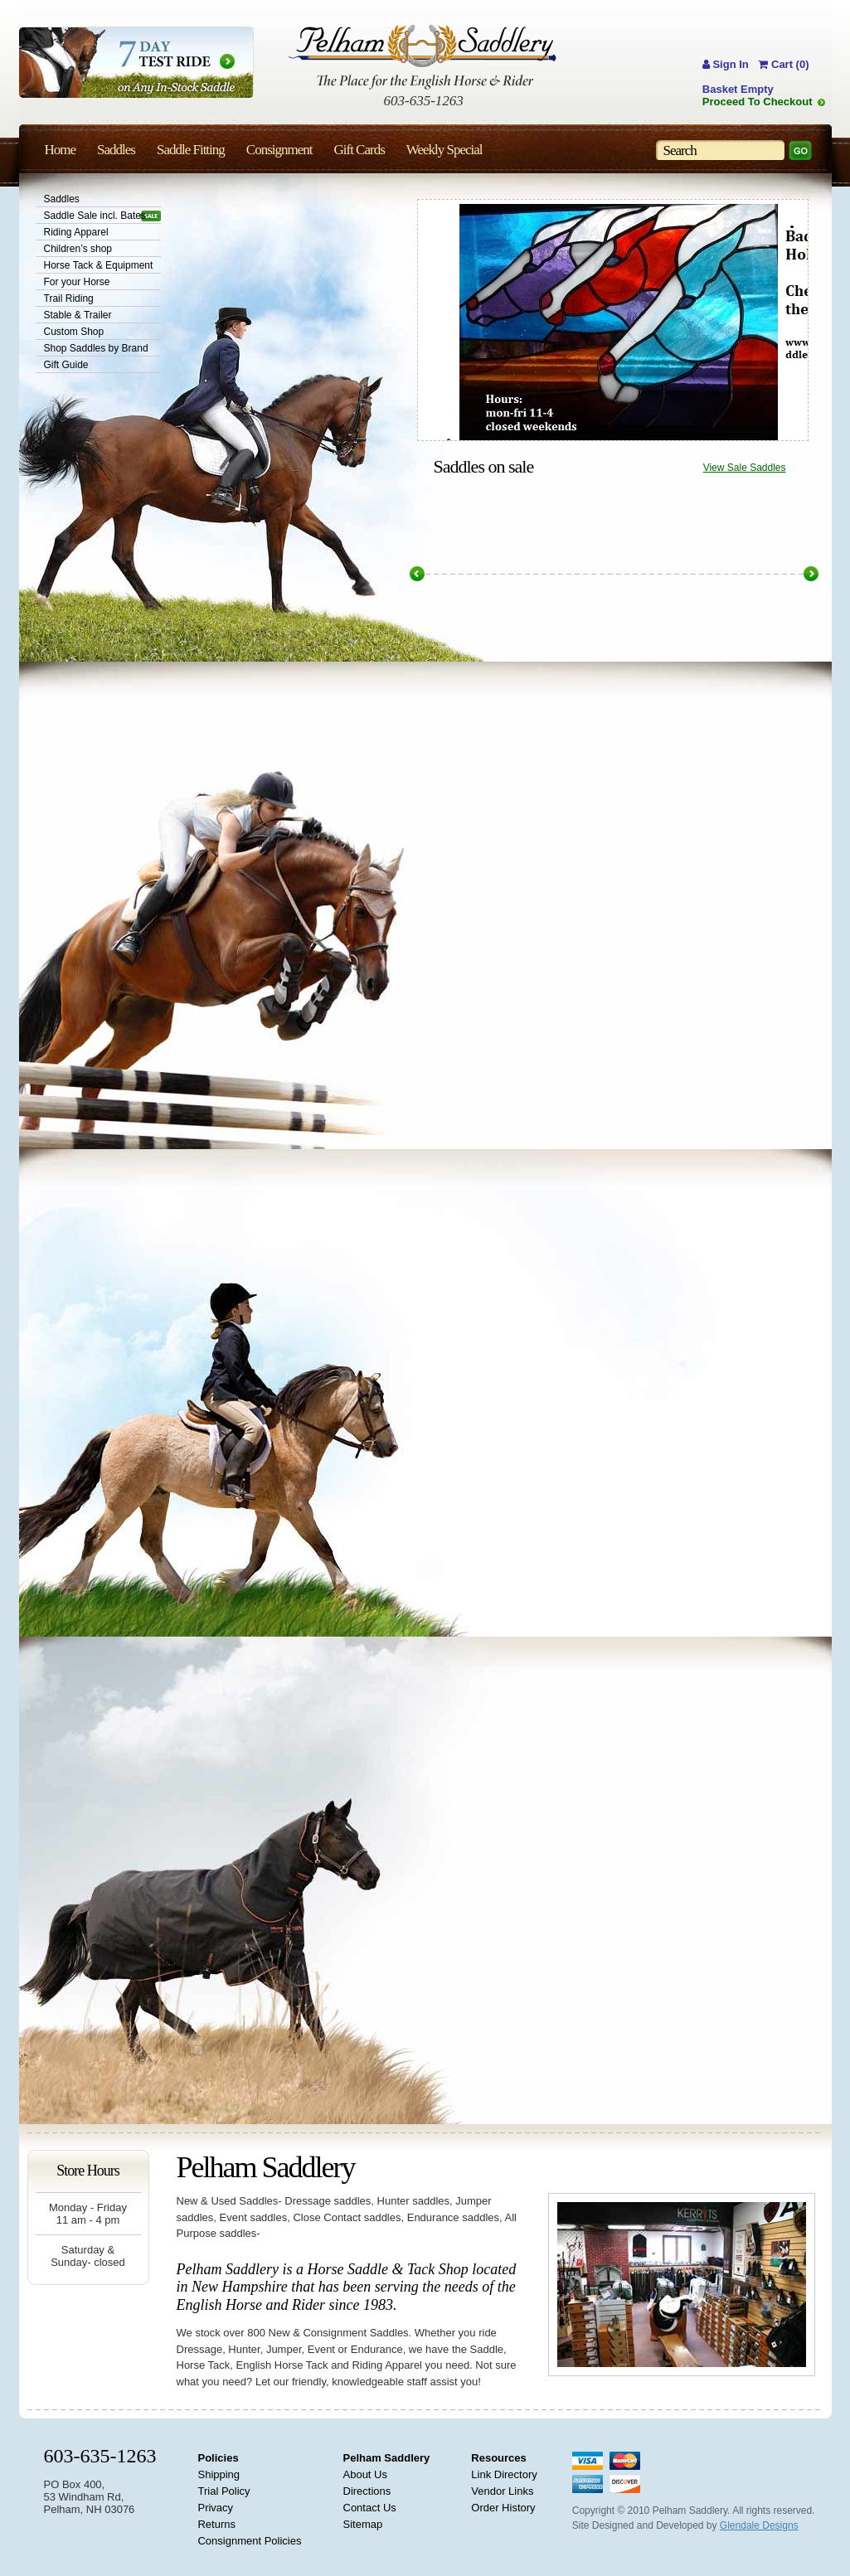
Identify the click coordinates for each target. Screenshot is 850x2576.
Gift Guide (66, 365)
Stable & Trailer (78, 315)
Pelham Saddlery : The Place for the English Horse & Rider (422, 57)
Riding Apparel (76, 232)
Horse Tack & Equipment (98, 265)
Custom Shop (74, 331)
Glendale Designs (759, 2525)
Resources (498, 2458)
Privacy (215, 2507)
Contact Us (369, 2507)
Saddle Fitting (191, 150)
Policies (217, 2458)
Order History (503, 2507)
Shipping (218, 2474)
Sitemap (363, 2524)
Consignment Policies (249, 2541)
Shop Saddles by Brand (96, 348)
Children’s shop (78, 249)
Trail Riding (69, 298)
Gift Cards (358, 150)
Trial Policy (223, 2491)
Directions (367, 2491)
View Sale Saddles (744, 467)
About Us (365, 2474)
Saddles (62, 199)
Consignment (279, 150)
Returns (216, 2524)
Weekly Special (444, 150)
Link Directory (504, 2474)
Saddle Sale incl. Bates (95, 215)
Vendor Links (502, 2491)
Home (60, 150)
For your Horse (77, 282)
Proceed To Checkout (757, 101)
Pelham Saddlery (386, 2458)
